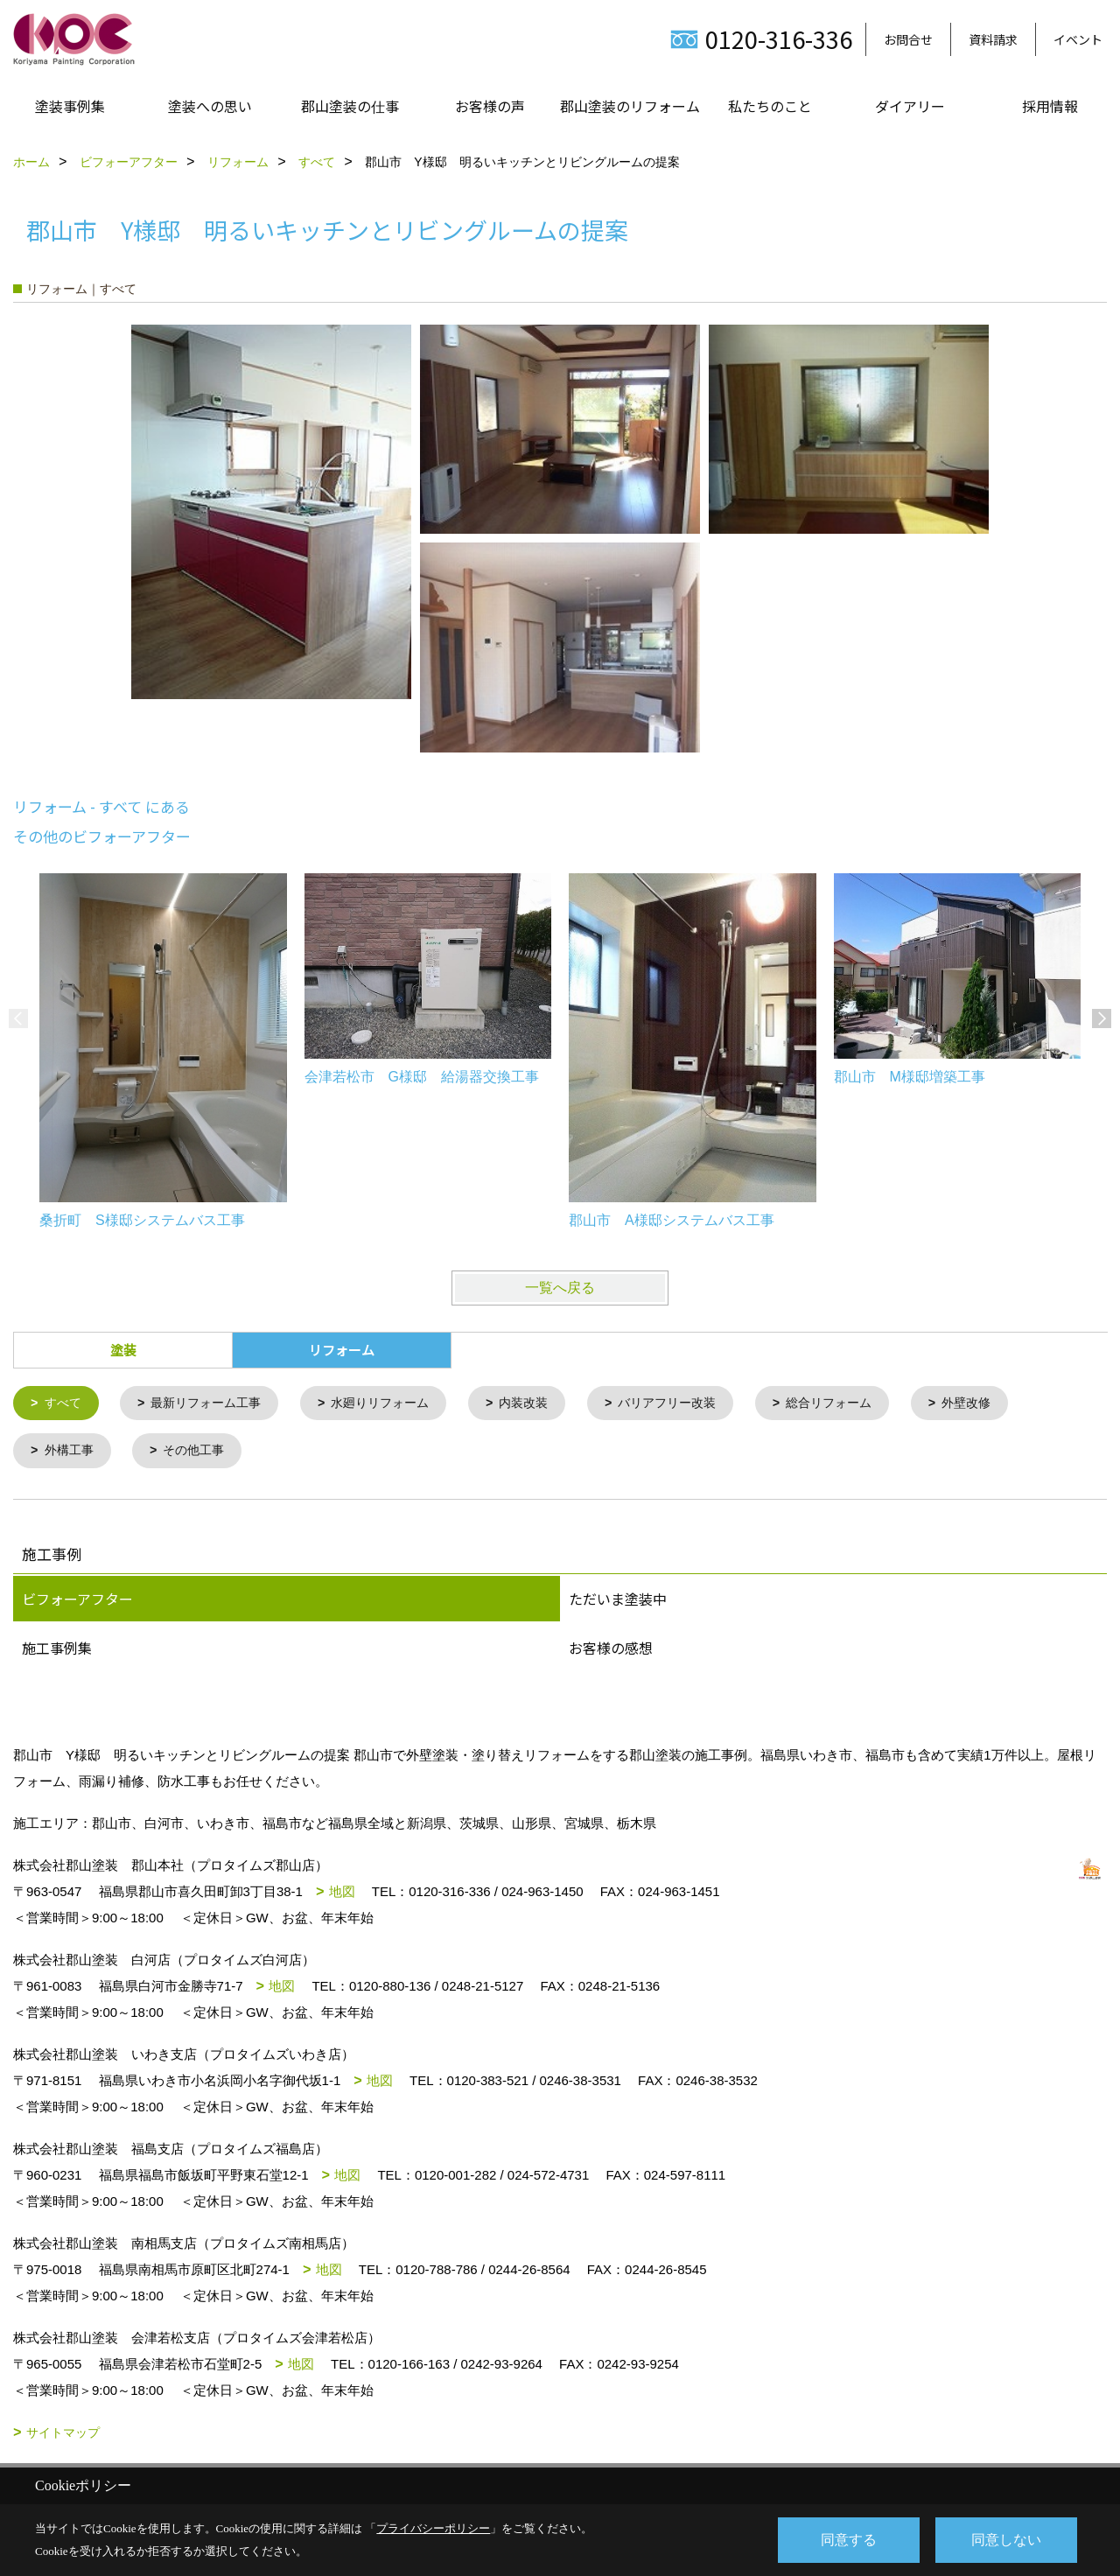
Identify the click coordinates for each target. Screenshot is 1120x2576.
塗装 (123, 1349)
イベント (1078, 39)
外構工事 (72, 1453)
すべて (65, 1403)
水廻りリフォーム (396, 1403)
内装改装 (546, 1403)
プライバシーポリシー (433, 2528)
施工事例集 (57, 1650)
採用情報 (1050, 105)
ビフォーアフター (77, 1601)
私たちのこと (770, 105)
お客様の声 (490, 105)
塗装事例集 (70, 105)
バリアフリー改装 (695, 1403)
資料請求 (993, 39)
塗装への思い (210, 105)
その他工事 (201, 1453)
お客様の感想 (611, 1650)
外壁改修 (1008, 1403)
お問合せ (908, 39)
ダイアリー (910, 105)
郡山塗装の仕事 (350, 105)
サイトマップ (63, 2435)
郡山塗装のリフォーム (630, 105)
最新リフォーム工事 (214, 1403)
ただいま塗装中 (618, 1601)
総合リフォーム (865, 1403)
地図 (342, 1893)
